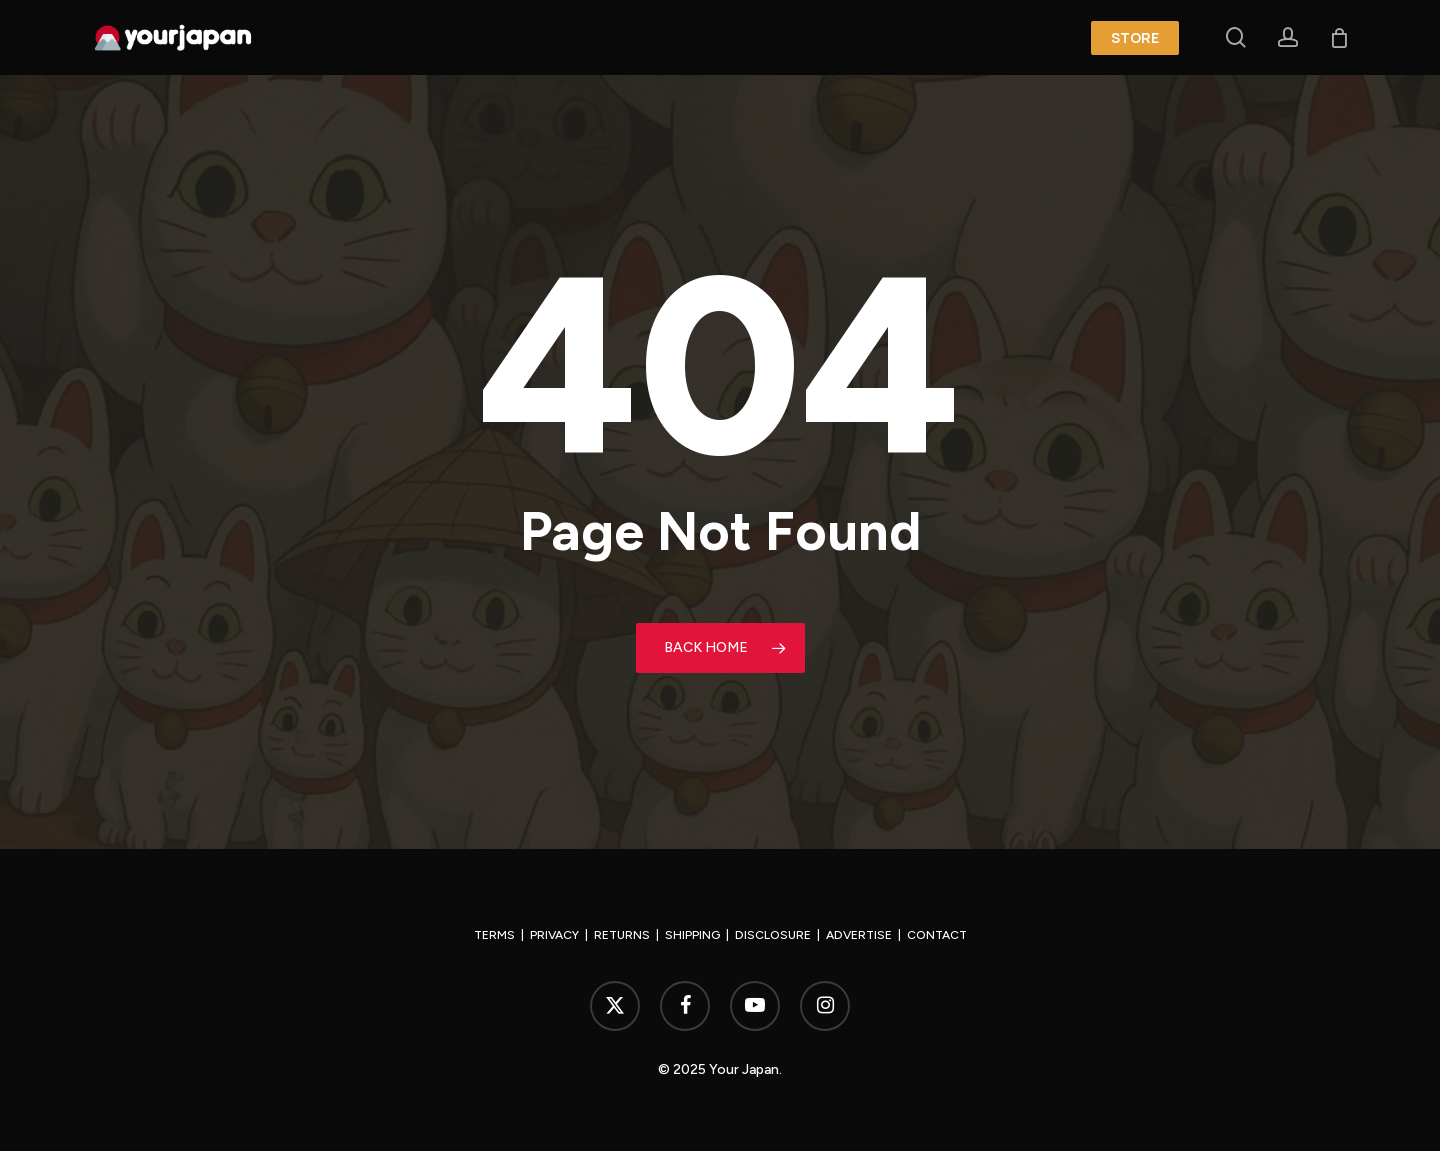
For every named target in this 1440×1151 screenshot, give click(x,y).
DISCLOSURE (773, 935)
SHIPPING (692, 935)
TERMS (494, 935)
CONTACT (937, 935)
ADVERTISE (859, 935)
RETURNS (622, 935)
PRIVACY (554, 935)
